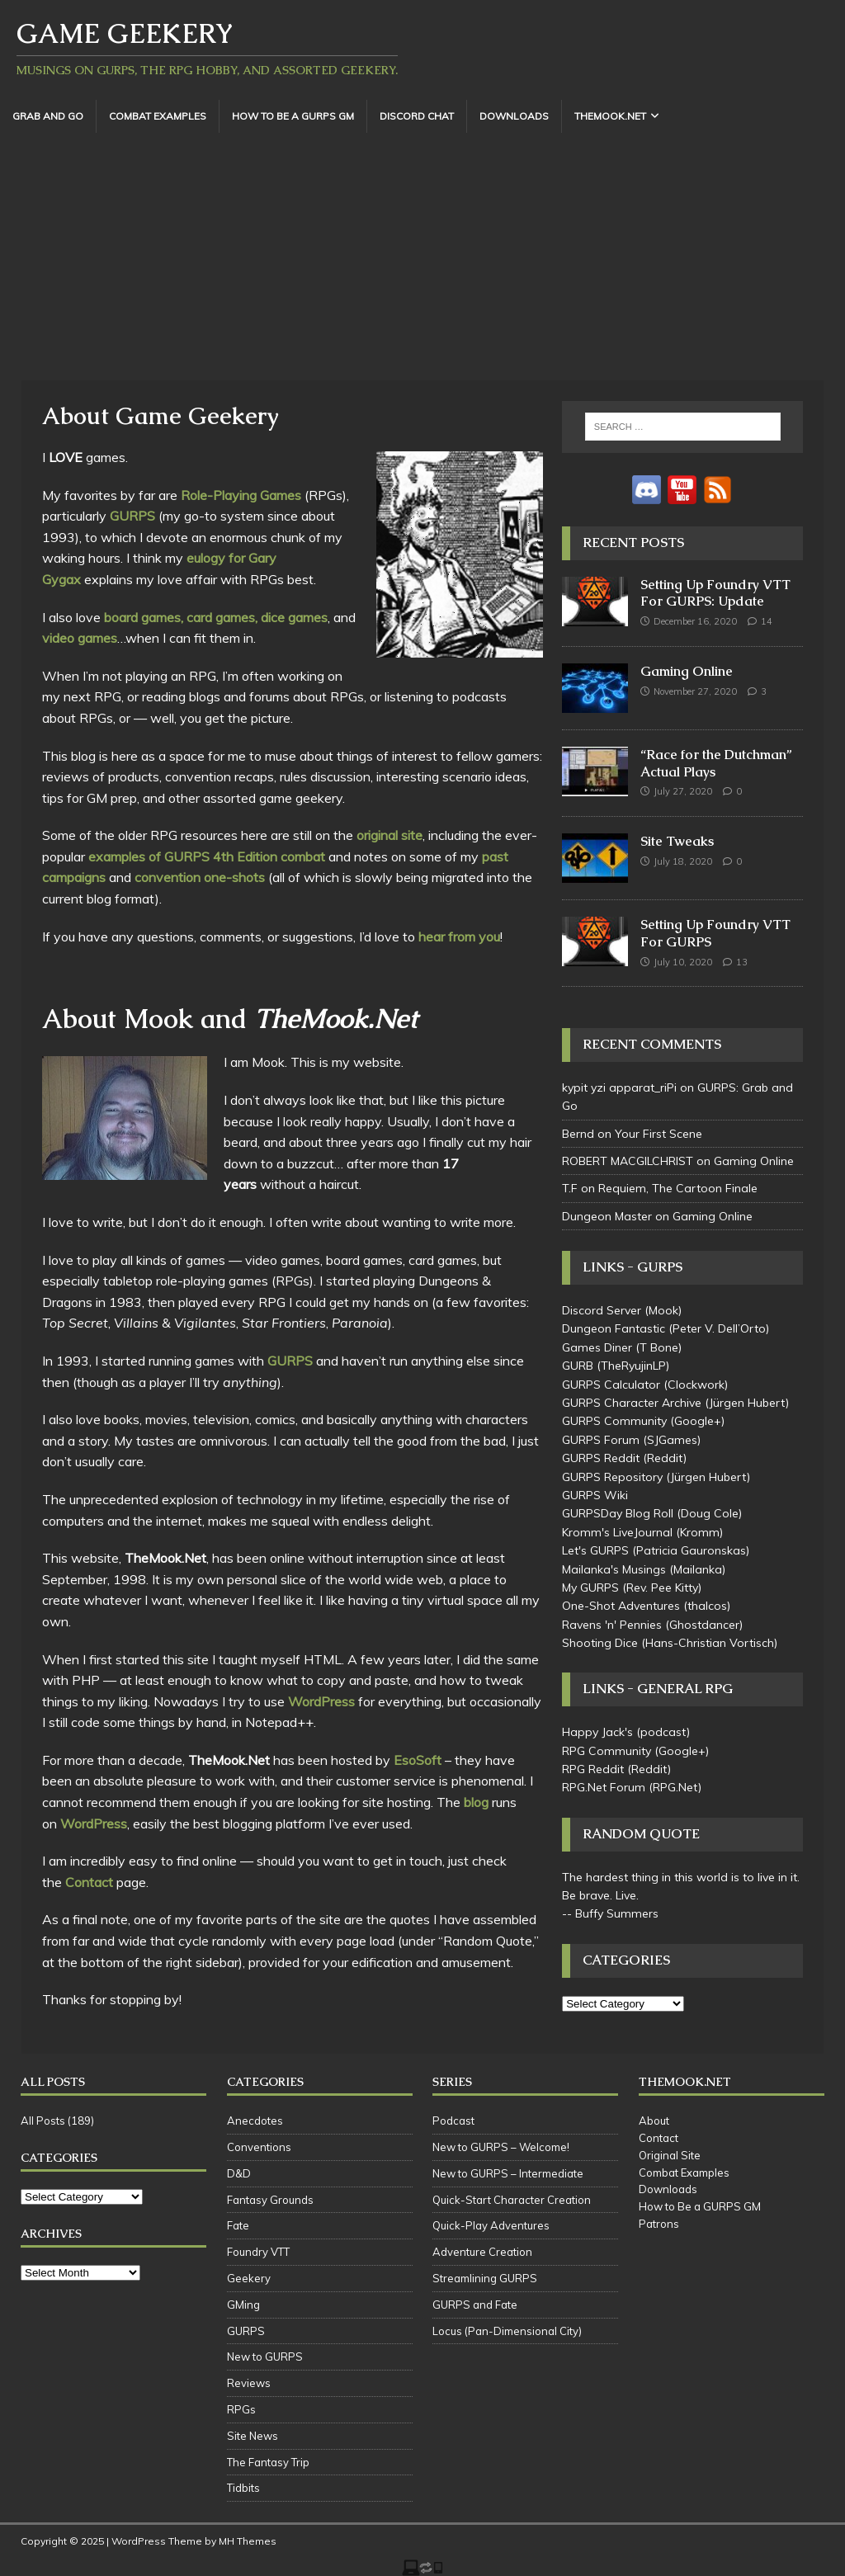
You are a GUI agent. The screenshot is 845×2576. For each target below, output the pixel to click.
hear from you (459, 936)
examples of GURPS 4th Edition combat (206, 856)
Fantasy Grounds (270, 2199)
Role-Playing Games (241, 495)
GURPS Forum (601, 1439)
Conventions (259, 2147)
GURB (577, 1365)
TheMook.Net (610, 116)
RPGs (241, 2409)
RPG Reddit (593, 1769)
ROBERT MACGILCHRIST (627, 1161)
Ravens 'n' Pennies (612, 1624)
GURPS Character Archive (631, 1402)
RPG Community (606, 1750)
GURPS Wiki (595, 1495)
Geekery (249, 2278)
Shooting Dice (600, 1642)
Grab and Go (47, 116)
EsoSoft (417, 1760)
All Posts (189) (57, 2120)
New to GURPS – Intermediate (507, 2173)
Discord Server (601, 1310)
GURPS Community (614, 1420)
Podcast (453, 2120)
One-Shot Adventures (621, 1605)
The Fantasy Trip (268, 2462)
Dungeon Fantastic (613, 1328)
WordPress (321, 1701)
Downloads (514, 116)
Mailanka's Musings (614, 1569)
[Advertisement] (422, 256)
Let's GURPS (595, 1550)
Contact (89, 1882)
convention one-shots (200, 877)
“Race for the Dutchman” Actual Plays (716, 763)
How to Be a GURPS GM (293, 116)
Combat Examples (157, 116)
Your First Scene (658, 1133)
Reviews (249, 2383)
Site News (252, 2435)
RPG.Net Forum (603, 1787)
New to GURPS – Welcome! (500, 2147)
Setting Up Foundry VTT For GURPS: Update (715, 593)
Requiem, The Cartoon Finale (678, 1188)
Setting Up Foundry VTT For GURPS (715, 933)
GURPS (132, 515)
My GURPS (590, 1587)
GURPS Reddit (601, 1458)
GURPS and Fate (474, 2304)
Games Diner (597, 1347)
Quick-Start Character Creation (511, 2199)
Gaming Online (686, 671)
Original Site (670, 2155)
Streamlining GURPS (484, 2278)
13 (742, 962)
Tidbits (243, 2487)
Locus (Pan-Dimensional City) (507, 2331)
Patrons (659, 2223)
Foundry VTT (258, 2251)
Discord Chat (417, 116)
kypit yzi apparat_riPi (619, 1087)
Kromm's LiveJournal (617, 1532)
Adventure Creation (482, 2251)
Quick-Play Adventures (491, 2225)
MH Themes (247, 2541)
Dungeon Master (607, 1216)
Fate (238, 2225)
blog (476, 1802)
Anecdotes (255, 2120)
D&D (239, 2173)
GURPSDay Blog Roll (617, 1513)
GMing (243, 2304)
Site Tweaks (677, 841)
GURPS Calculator (611, 1384)
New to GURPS (265, 2356)
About (654, 2120)
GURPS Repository (612, 1477)
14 (766, 621)
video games (79, 638)
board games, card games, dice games (216, 617)
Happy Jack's (597, 1731)
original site (389, 835)
